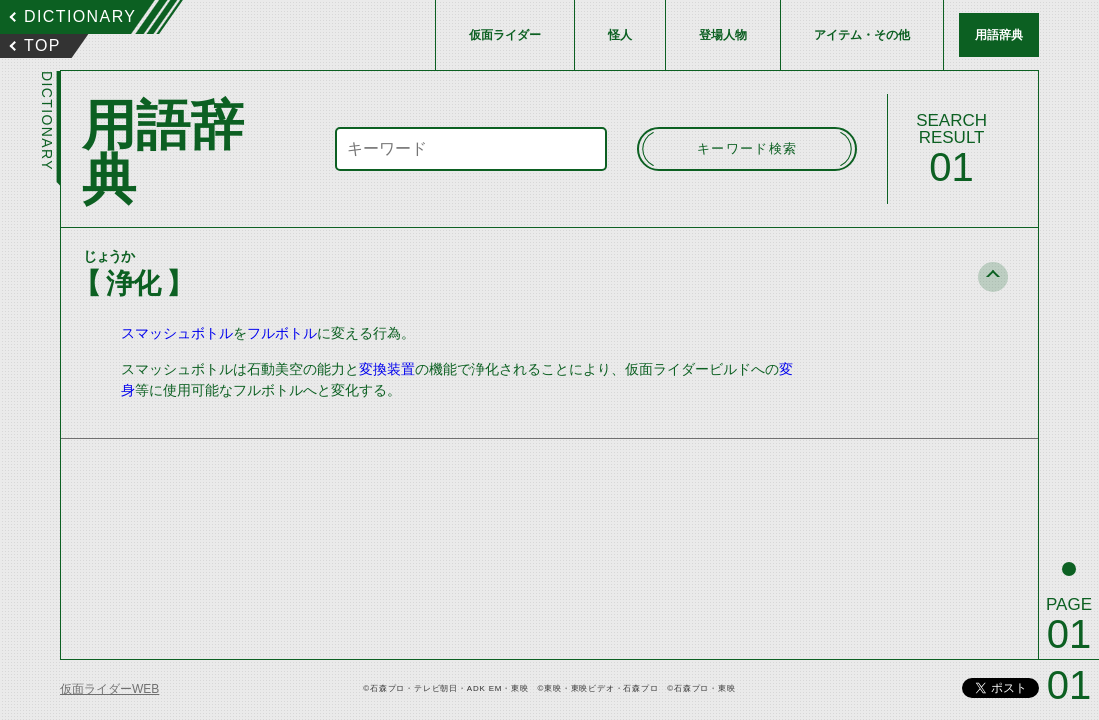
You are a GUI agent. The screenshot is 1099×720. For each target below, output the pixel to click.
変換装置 (387, 369)
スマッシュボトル (177, 333)
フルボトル (282, 333)
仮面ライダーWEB (109, 689)
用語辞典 (999, 35)
